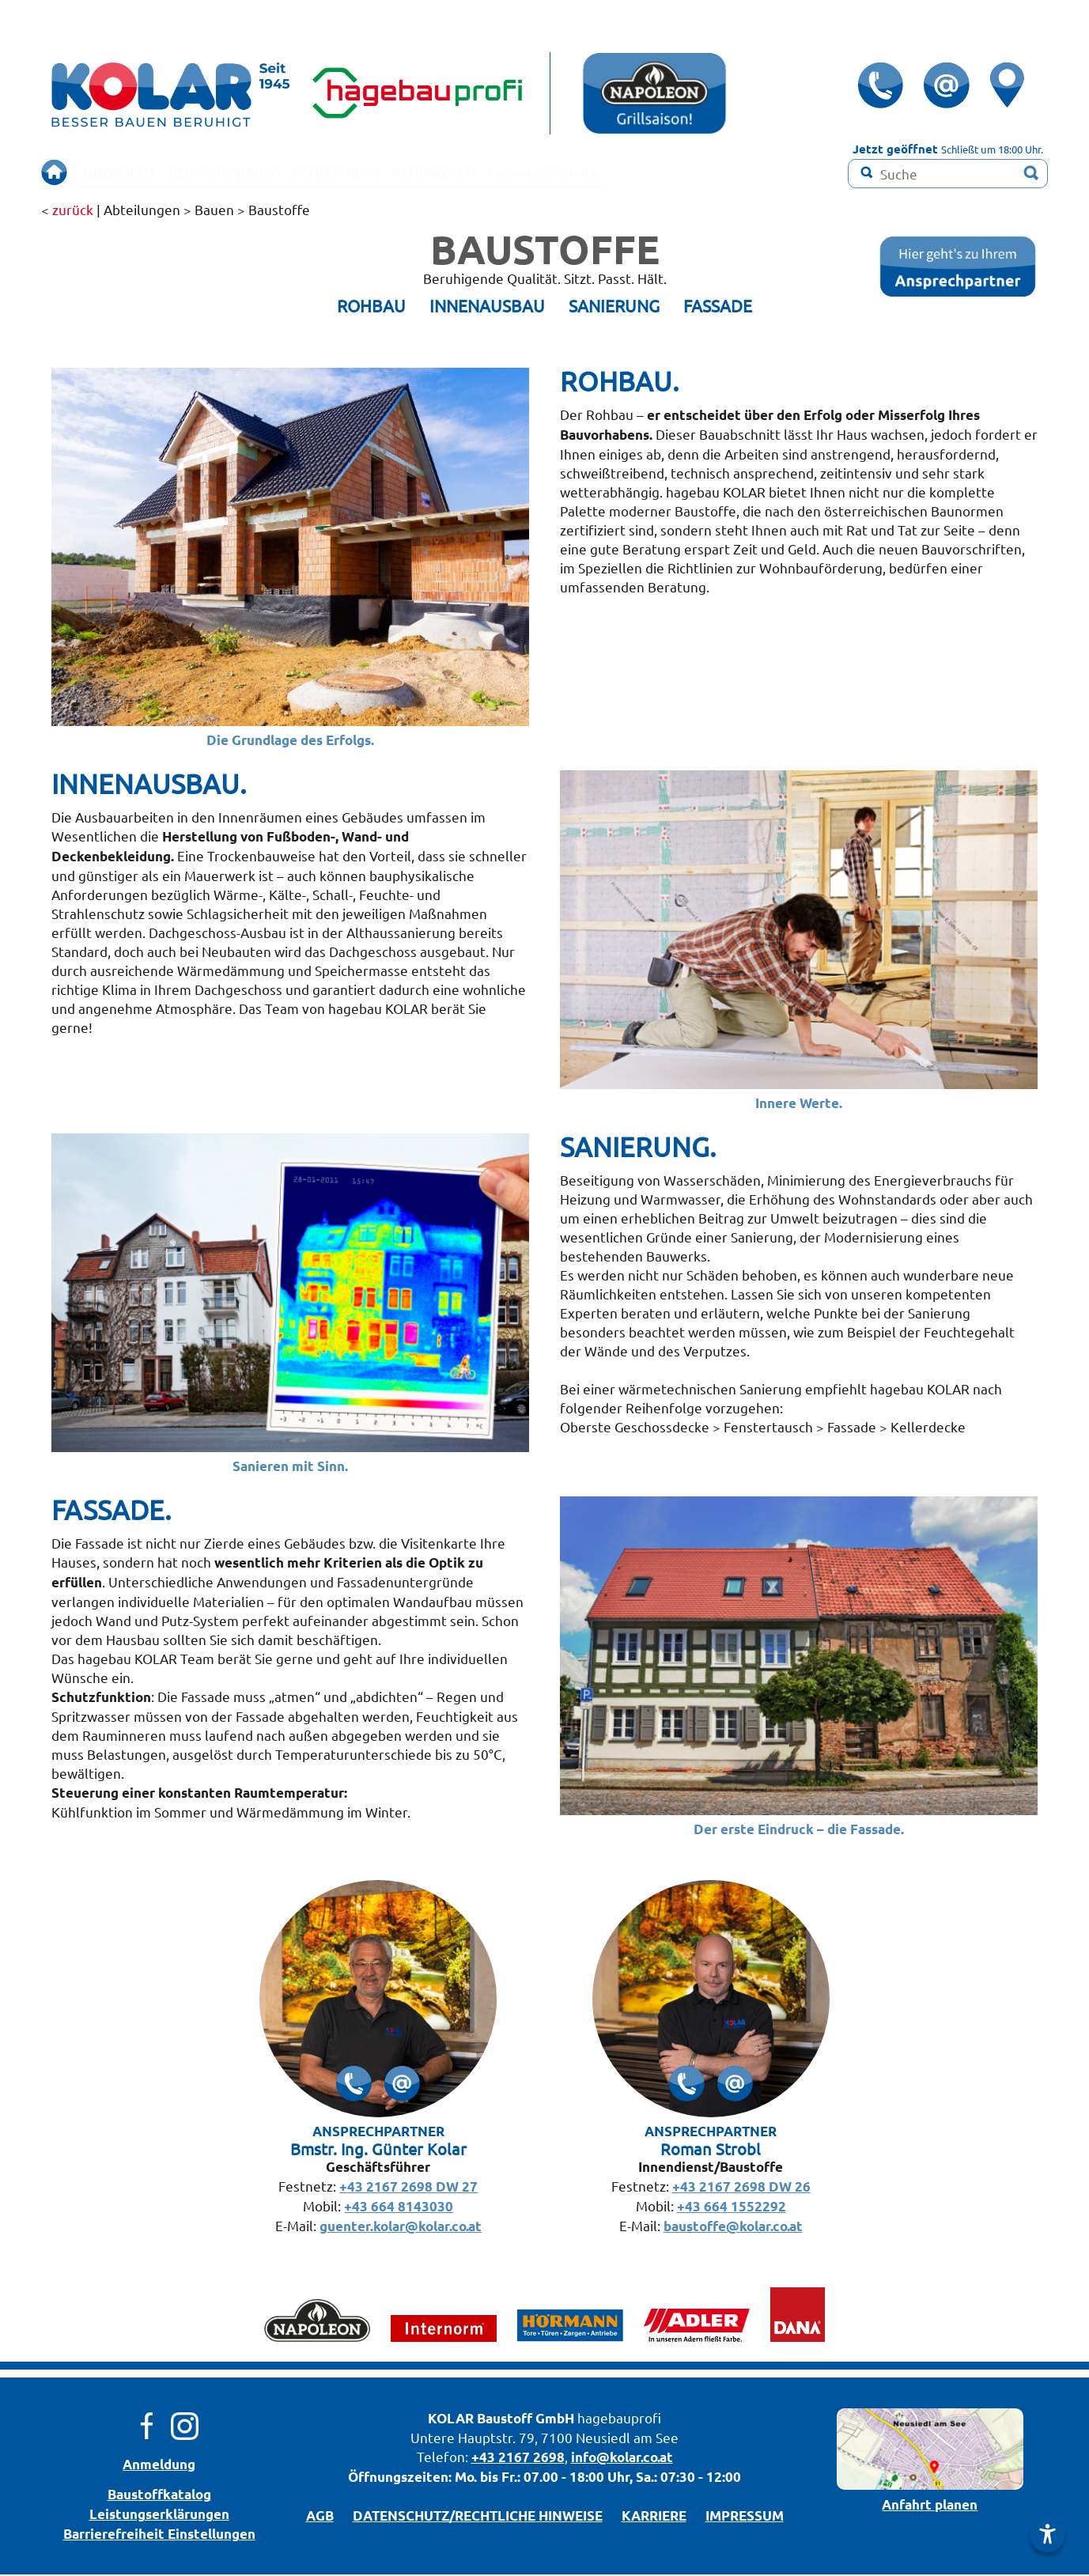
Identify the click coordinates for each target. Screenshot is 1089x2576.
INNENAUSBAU (487, 307)
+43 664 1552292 (731, 2208)
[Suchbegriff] (948, 173)
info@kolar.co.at (622, 2458)
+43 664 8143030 (398, 2208)
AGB (320, 2517)
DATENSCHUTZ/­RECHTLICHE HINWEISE (478, 2517)
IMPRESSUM (744, 2517)
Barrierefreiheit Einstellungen (159, 2535)
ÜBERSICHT (128, 172)
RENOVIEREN (506, 172)
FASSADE (717, 307)
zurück (72, 210)
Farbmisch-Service (636, 172)
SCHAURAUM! (389, 172)
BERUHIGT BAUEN (253, 172)
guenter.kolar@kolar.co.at (401, 2227)
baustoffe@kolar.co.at (733, 2227)
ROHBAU (371, 307)
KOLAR (451, 2419)
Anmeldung (159, 2465)
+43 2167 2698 (518, 2458)
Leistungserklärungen (159, 2515)
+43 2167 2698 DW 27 (408, 2188)
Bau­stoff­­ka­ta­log (159, 2495)
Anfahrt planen (929, 2506)
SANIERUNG (614, 307)
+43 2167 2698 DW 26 (741, 2188)
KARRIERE (654, 2517)
